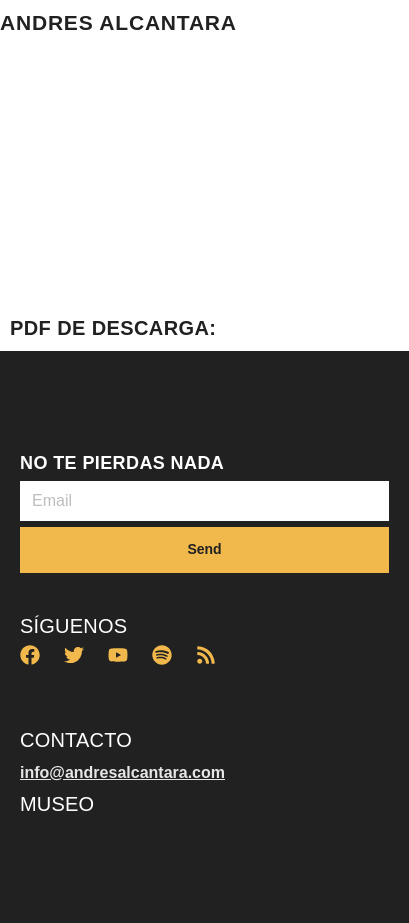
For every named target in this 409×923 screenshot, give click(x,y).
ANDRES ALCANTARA (118, 22)
